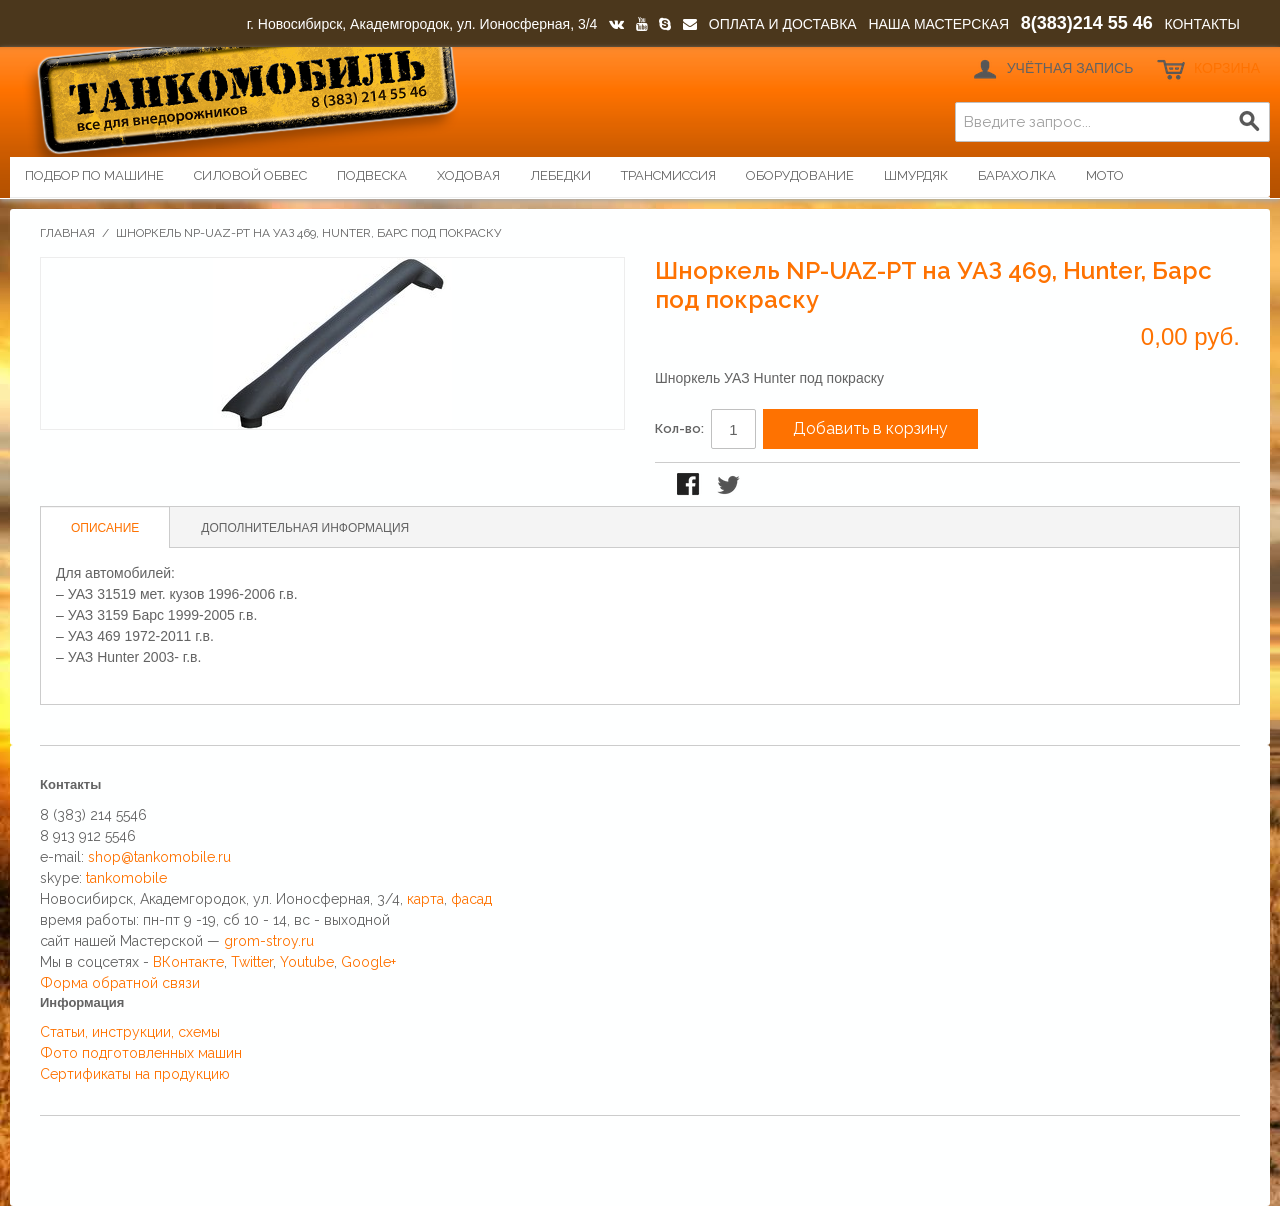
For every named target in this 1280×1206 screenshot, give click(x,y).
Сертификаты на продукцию (135, 1074)
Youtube (307, 962)
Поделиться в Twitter (730, 486)
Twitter (252, 962)
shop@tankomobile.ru (159, 857)
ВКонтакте (188, 962)
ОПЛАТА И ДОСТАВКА (783, 24)
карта (425, 899)
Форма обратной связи (120, 983)
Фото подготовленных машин (141, 1053)
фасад (471, 899)
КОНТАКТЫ (1202, 24)
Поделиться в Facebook (690, 486)
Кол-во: (679, 428)
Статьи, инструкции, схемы (130, 1032)
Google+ (368, 962)
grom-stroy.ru (269, 941)
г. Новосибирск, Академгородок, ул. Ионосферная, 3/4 (422, 24)
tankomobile (126, 878)
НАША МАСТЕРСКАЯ (938, 24)
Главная (67, 233)
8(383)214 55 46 (1087, 23)
